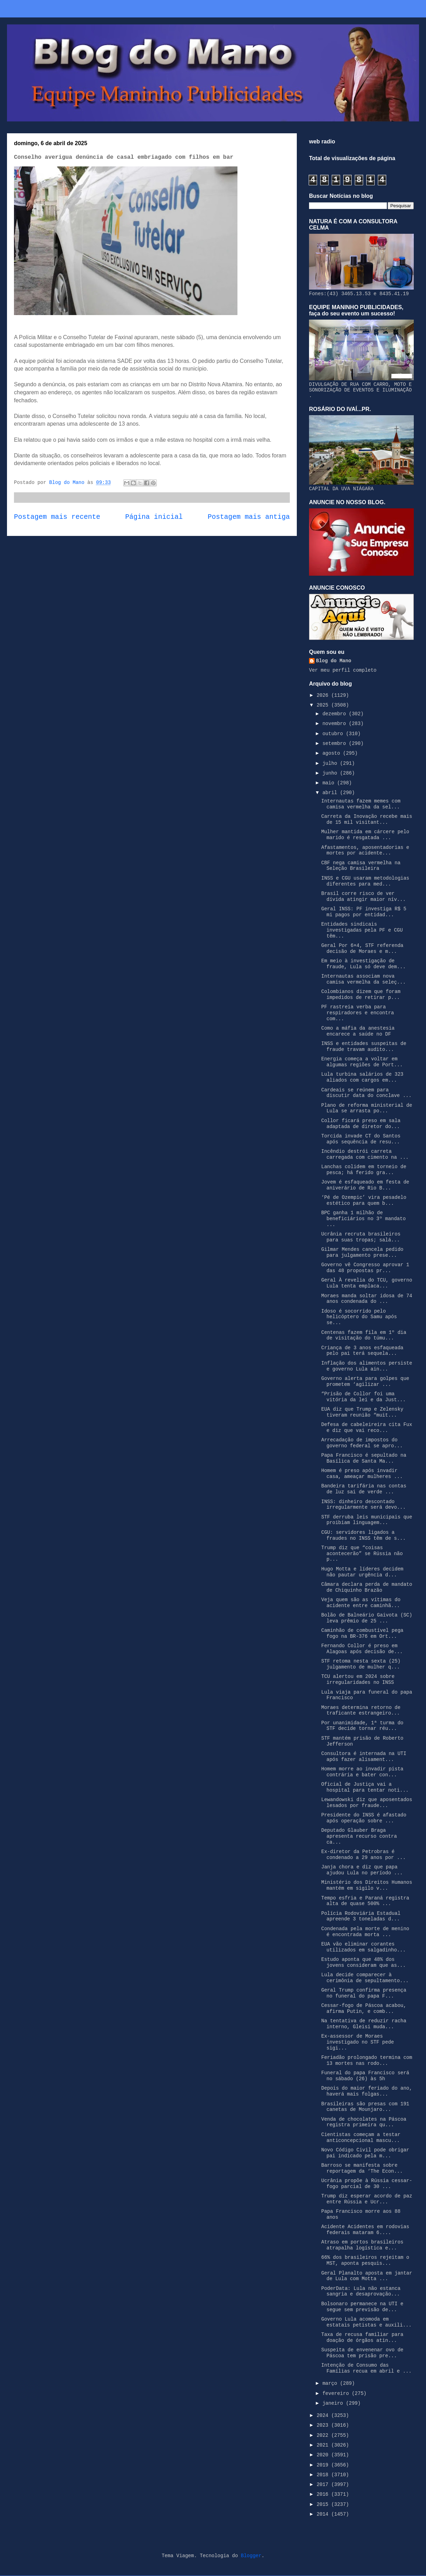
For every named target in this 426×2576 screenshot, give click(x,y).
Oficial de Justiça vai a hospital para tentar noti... (365, 1787)
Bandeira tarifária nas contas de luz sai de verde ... (363, 1489)
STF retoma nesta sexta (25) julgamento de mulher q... (361, 1664)
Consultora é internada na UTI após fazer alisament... (363, 1756)
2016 (324, 2494)
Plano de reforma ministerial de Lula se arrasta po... (366, 1108)
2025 (324, 705)
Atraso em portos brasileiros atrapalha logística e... (362, 2245)
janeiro (334, 2403)
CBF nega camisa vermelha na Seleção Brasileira (361, 866)
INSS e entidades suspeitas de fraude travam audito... (363, 1046)
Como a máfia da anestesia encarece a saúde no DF (358, 1031)
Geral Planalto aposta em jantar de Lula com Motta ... (366, 2276)
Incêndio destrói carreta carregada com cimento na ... (365, 1154)
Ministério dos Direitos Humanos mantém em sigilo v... (366, 1885)
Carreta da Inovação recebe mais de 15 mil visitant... (366, 819)
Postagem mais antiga (249, 517)
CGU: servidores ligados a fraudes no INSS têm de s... (363, 1535)
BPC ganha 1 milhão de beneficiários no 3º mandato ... (363, 1218)
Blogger (251, 2556)
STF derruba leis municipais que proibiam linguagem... (366, 1520)
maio (329, 783)
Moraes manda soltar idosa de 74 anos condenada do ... (366, 1299)
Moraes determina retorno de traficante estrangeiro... (361, 1710)
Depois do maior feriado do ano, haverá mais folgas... (366, 2091)
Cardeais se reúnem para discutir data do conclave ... (366, 1093)
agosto (332, 753)
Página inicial (154, 517)
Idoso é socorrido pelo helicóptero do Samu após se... (359, 1317)
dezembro (335, 714)
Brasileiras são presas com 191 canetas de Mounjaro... (365, 2107)
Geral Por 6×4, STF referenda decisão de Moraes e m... (362, 948)
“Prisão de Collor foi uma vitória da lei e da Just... (363, 1397)
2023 (324, 2425)
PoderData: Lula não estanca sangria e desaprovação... (361, 2291)
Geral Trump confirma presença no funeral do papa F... (363, 1993)
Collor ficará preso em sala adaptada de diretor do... (361, 1123)
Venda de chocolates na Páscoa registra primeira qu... (363, 2122)
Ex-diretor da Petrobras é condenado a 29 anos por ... (363, 1854)
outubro (334, 734)
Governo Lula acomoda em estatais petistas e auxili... (366, 2322)
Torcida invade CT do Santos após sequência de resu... (361, 1139)
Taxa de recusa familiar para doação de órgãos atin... (362, 2337)
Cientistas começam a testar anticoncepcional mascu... (361, 2137)
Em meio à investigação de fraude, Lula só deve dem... (363, 964)
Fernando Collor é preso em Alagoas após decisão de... (362, 1649)
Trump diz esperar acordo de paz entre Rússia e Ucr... (366, 2199)
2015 (324, 2504)
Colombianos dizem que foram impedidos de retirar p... (361, 994)
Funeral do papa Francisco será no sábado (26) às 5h (365, 2076)
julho (331, 763)
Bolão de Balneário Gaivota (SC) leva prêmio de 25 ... (366, 1618)
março (331, 2383)
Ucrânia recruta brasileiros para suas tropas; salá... (361, 1237)
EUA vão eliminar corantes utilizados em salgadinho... (363, 1947)
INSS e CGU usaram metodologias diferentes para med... (365, 881)
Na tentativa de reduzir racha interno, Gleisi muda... (363, 2024)
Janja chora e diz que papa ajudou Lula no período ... (362, 1870)
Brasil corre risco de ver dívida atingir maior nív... (363, 896)
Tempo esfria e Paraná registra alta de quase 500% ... (365, 1901)
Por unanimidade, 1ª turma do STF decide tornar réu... (362, 1726)
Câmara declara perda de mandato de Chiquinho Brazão (366, 1587)
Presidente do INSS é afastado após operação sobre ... (363, 1818)
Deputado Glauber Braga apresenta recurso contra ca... (359, 1836)
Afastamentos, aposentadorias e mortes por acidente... (365, 850)
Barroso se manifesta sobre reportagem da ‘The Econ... (362, 2168)
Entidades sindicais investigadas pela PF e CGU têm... (362, 930)
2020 (324, 2455)
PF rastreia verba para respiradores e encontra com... (357, 1013)
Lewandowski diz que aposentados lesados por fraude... (366, 1802)
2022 (324, 2435)
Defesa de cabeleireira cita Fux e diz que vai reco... (366, 1427)
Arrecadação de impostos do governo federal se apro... (362, 1443)
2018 (324, 2475)
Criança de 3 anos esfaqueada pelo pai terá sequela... (362, 1351)
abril (331, 793)
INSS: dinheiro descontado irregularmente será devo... (363, 1504)
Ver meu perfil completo (342, 670)
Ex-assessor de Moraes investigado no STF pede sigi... (357, 2042)
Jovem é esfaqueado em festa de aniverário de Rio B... (365, 1185)
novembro (335, 723)
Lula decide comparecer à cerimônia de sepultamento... (365, 1978)
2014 (324, 2514)
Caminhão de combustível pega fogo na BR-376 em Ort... (362, 1633)
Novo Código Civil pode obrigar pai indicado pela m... (365, 2153)
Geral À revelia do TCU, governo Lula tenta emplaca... (366, 1283)
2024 (324, 2415)
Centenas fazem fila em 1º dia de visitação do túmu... (363, 1335)
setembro (335, 743)
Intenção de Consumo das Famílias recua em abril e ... (366, 2368)
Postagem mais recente (57, 517)
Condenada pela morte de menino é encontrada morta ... (365, 1931)
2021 (324, 2445)
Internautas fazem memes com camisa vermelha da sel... (361, 804)
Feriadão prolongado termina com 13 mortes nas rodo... (366, 2060)
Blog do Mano (333, 661)
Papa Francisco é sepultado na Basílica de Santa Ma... (363, 1458)
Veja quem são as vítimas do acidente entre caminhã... (361, 1602)
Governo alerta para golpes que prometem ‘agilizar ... (365, 1381)
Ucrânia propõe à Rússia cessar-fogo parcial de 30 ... (366, 2183)
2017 (324, 2484)
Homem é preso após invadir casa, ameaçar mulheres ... (362, 1473)
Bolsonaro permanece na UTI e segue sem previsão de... (362, 2307)
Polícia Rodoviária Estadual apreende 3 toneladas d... (361, 1916)
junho (331, 773)
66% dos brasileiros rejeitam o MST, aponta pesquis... (365, 2260)
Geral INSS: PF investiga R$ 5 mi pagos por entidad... (363, 912)
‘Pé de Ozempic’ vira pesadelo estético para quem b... (363, 1200)
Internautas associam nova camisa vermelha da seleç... (363, 979)
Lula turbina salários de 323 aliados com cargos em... (362, 1077)
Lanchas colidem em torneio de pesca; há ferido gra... (363, 1169)
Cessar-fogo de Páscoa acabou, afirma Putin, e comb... (363, 2008)
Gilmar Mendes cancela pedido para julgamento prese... (362, 1252)
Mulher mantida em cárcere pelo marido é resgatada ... (365, 835)
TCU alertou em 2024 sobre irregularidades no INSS (358, 1679)
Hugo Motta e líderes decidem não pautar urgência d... (362, 1572)
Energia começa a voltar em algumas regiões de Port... (362, 1062)
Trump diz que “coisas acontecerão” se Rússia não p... (362, 1553)
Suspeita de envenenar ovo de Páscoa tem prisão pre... (362, 2353)
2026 (324, 695)
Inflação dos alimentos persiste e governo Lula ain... (366, 1366)
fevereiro (337, 2393)
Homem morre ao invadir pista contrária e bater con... (362, 1772)
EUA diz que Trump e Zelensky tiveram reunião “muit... (362, 1412)
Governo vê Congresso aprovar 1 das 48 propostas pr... (365, 1268)
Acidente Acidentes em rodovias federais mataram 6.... (365, 2229)
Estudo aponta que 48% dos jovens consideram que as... (363, 1962)
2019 (324, 2465)
